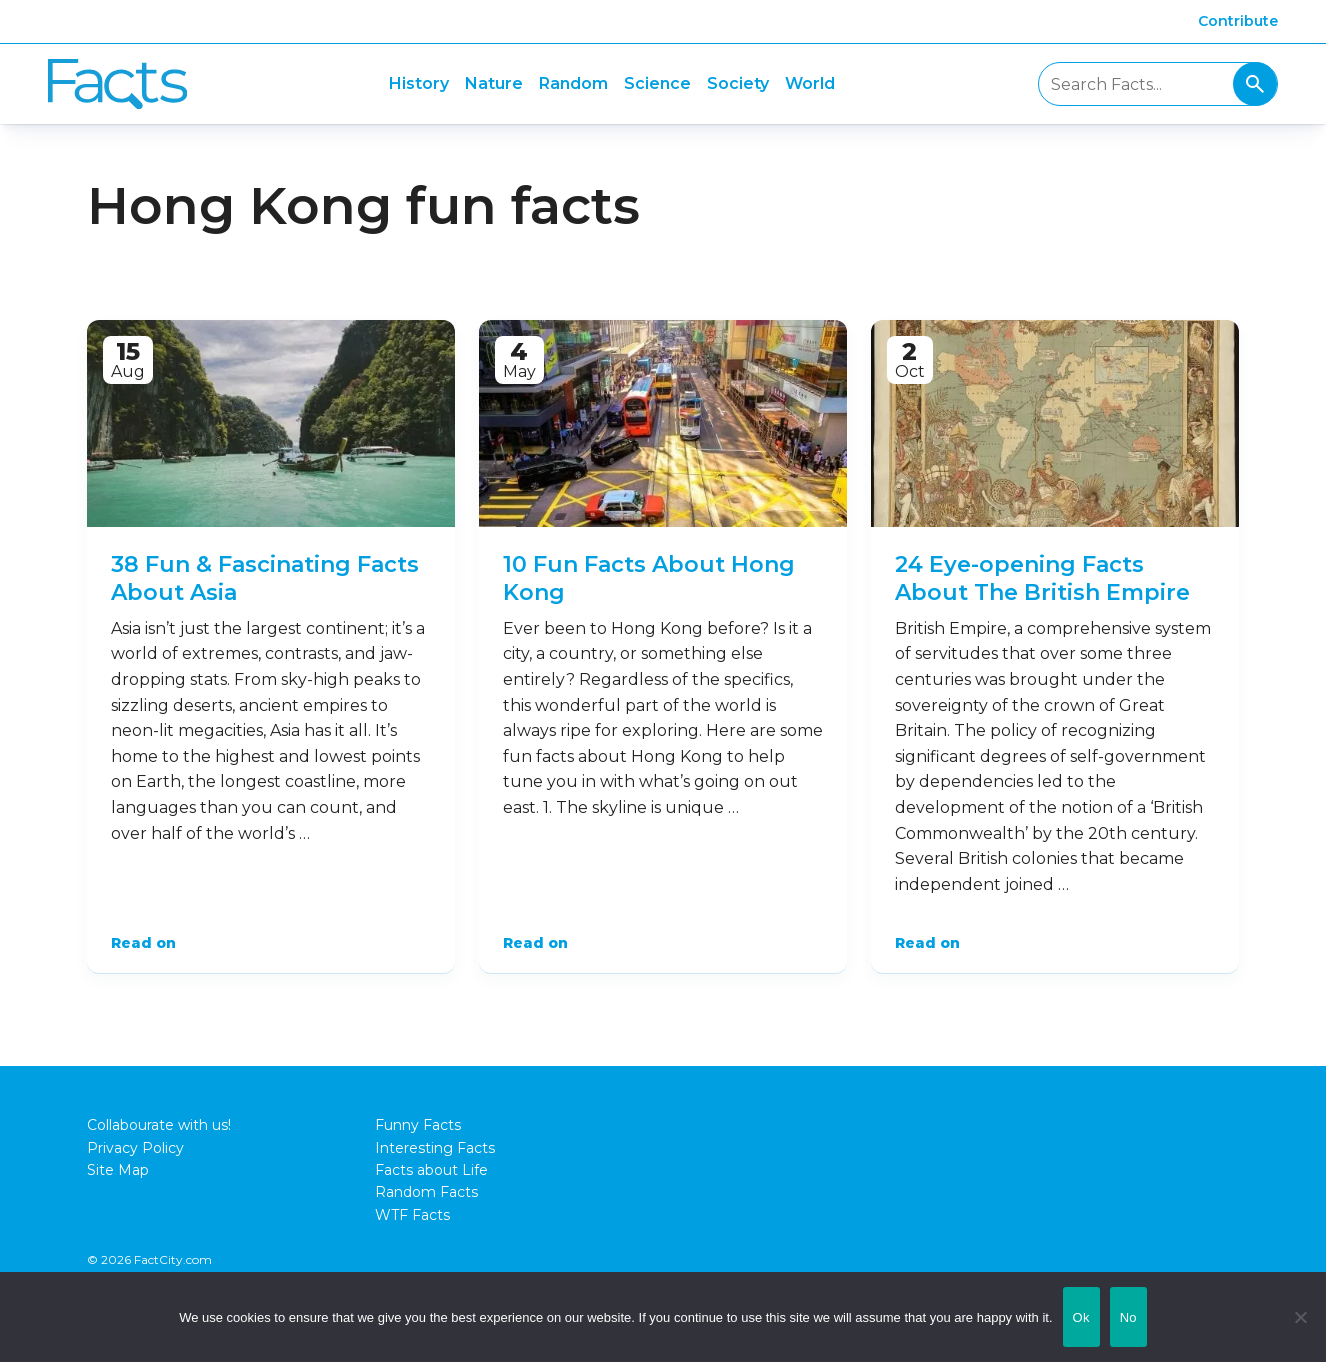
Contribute (1238, 21)
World (810, 83)
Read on (143, 943)
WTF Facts (412, 1215)
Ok (1081, 1317)
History (419, 83)
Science (657, 83)
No (1128, 1317)
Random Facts (426, 1192)
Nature (494, 83)
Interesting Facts (435, 1148)
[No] (1301, 1317)
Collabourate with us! (159, 1125)
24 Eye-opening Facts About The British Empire (1042, 579)
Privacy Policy (135, 1148)
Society (738, 83)
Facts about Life (431, 1170)
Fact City (117, 84)
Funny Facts (418, 1125)
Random (573, 83)
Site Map (118, 1170)
